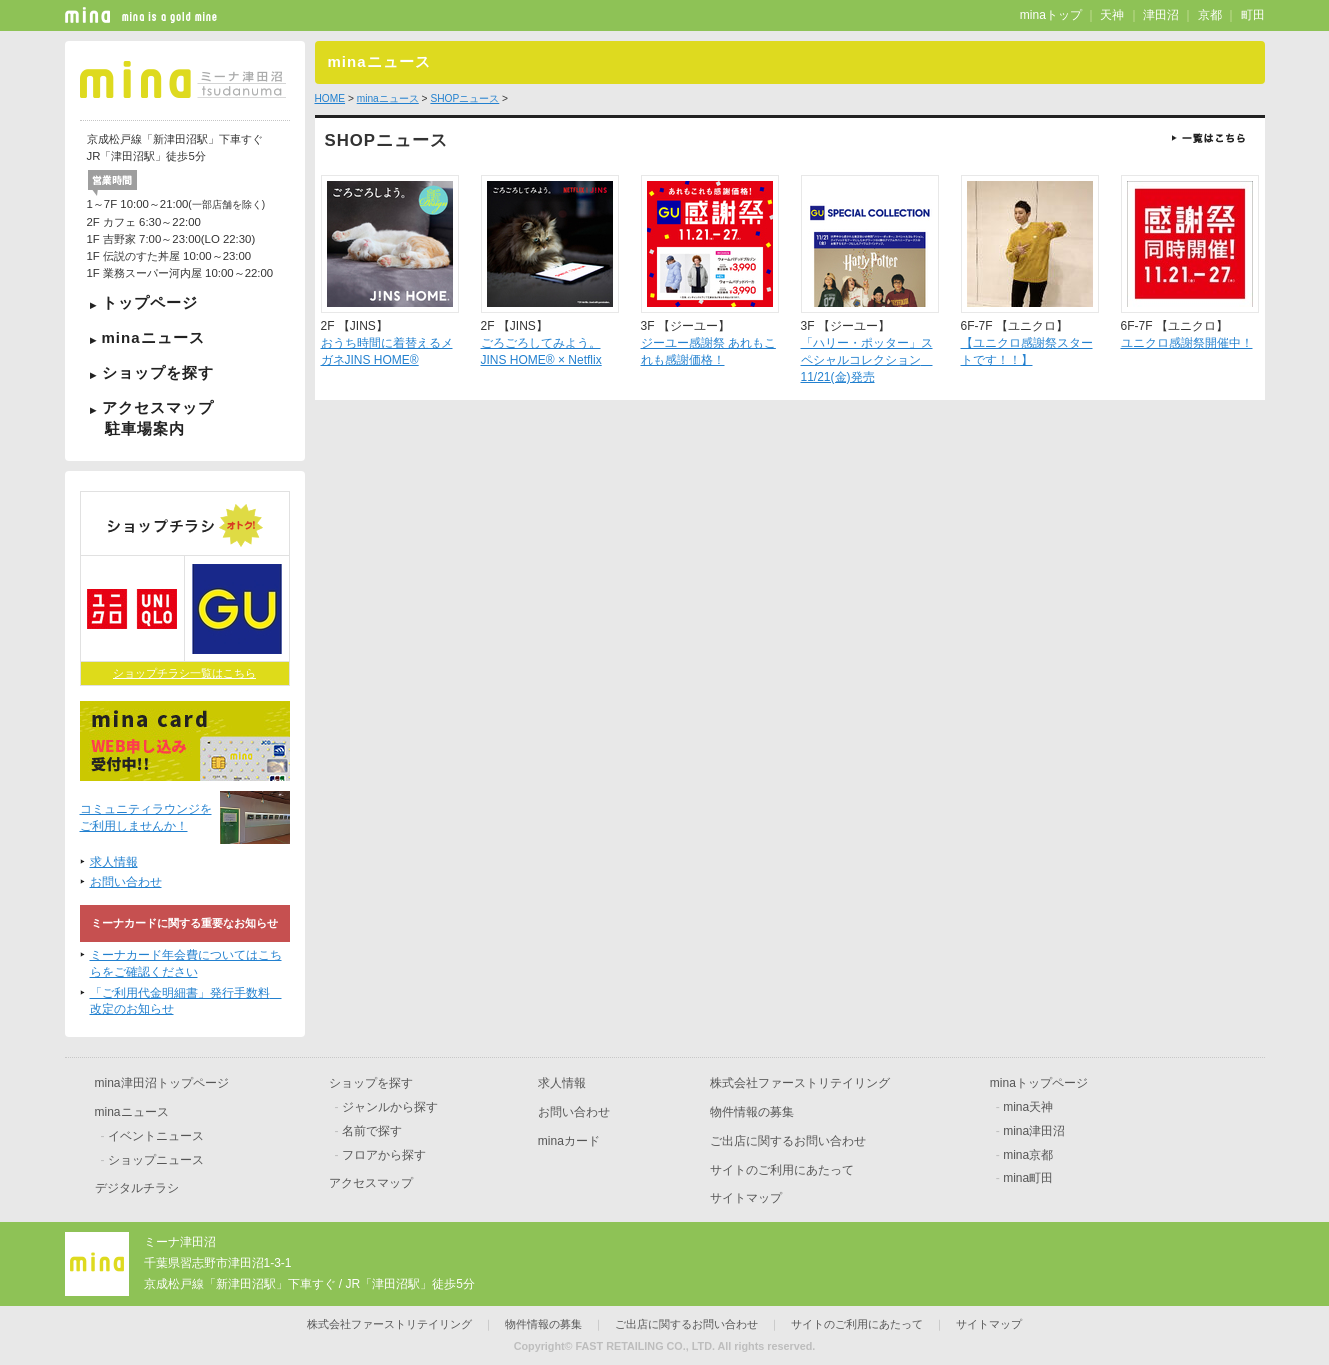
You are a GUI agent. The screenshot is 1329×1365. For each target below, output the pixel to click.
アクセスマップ (185, 418)
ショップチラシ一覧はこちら (184, 673)
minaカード (569, 1141)
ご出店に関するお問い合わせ (788, 1141)
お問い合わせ (126, 882)
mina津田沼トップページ (162, 1083)
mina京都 (1028, 1155)
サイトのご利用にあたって (782, 1170)
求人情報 (114, 862)
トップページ (150, 302)
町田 (1253, 15)
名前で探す (372, 1131)
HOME (330, 98)
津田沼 (1161, 15)
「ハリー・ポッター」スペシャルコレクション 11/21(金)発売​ (867, 360)
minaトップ (1051, 15)
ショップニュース (156, 1160)
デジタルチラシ (137, 1188)
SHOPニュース (464, 98)
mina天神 (1028, 1107)
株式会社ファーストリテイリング (800, 1083)
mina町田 (1028, 1178)
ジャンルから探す (390, 1107)
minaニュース (153, 337)
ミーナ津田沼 (180, 1242)
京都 (1210, 15)
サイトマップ (746, 1198)
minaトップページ (1039, 1083)
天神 (1112, 15)
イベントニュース (156, 1136)
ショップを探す (158, 372)
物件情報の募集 (752, 1112)
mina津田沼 (1034, 1131)
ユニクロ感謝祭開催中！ (1187, 343)
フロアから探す (384, 1155)
